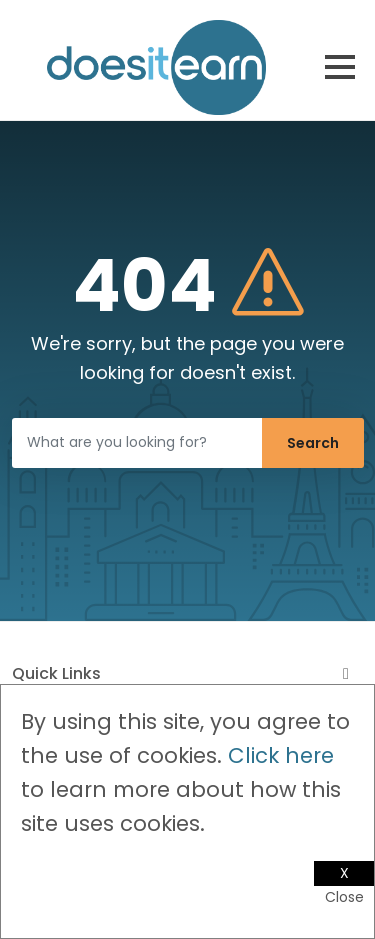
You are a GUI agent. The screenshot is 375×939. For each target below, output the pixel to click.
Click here (281, 755)
